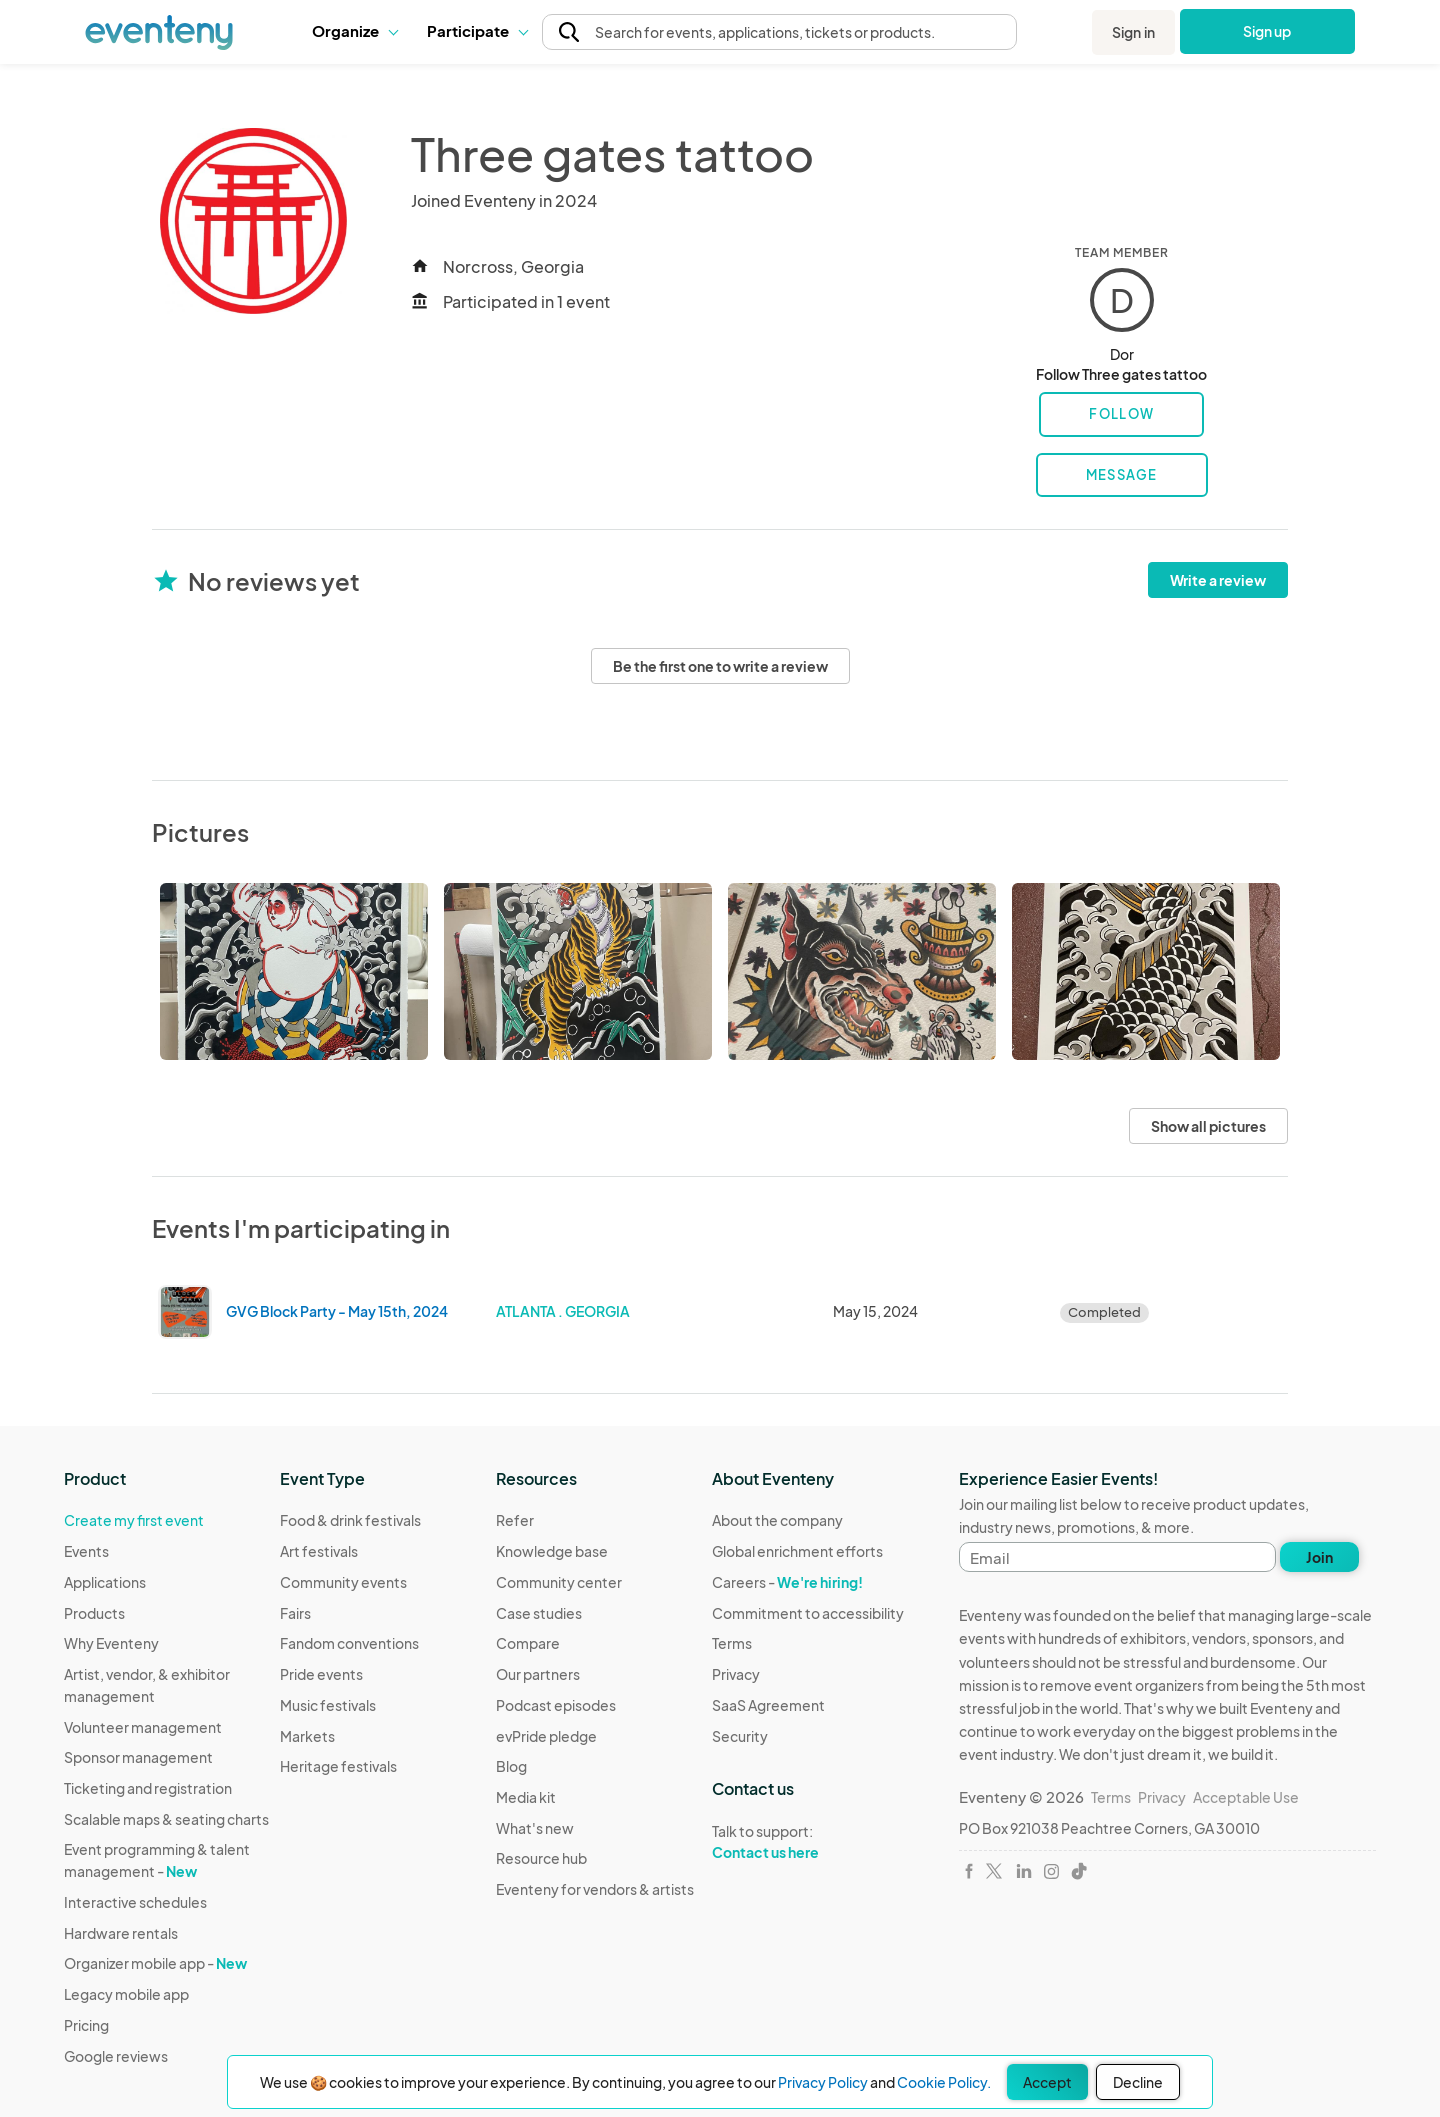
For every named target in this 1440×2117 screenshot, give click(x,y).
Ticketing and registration (148, 1788)
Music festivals (328, 1705)
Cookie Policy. (944, 2082)
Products (94, 1613)
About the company (777, 1520)
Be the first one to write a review (720, 666)
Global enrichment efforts (797, 1551)
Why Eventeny (111, 1643)
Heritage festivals (338, 1766)
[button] (354, 31)
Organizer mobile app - (155, 1963)
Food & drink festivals (350, 1520)
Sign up (1267, 31)
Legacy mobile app (126, 1994)
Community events (343, 1582)
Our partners (538, 1674)
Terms (732, 1643)
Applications (105, 1582)
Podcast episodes (556, 1705)
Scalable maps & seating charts (166, 1819)
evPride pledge (546, 1736)
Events (86, 1551)
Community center (559, 1582)
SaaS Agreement (768, 1705)
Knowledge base (552, 1551)
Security (740, 1736)
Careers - (787, 1582)
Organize (354, 30)
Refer (515, 1520)
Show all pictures (1208, 1126)
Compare (528, 1643)
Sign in (1133, 32)
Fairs (295, 1613)
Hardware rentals (121, 1933)
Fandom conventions (349, 1643)
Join (1319, 1557)
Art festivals (319, 1551)
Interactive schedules (135, 1902)
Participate (477, 30)
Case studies (539, 1613)
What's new (535, 1828)
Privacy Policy (823, 2082)
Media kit (526, 1797)
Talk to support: (808, 1842)
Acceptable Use (1246, 1797)
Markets (307, 1736)
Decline (1138, 2082)
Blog (511, 1766)
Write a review (1218, 580)
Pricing (86, 2025)
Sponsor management (138, 1757)
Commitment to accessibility (808, 1613)
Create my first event (134, 1520)
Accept (1047, 2082)
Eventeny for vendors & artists (595, 1889)
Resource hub (541, 1858)
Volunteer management (143, 1727)
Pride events (321, 1674)
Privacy (736, 1674)
